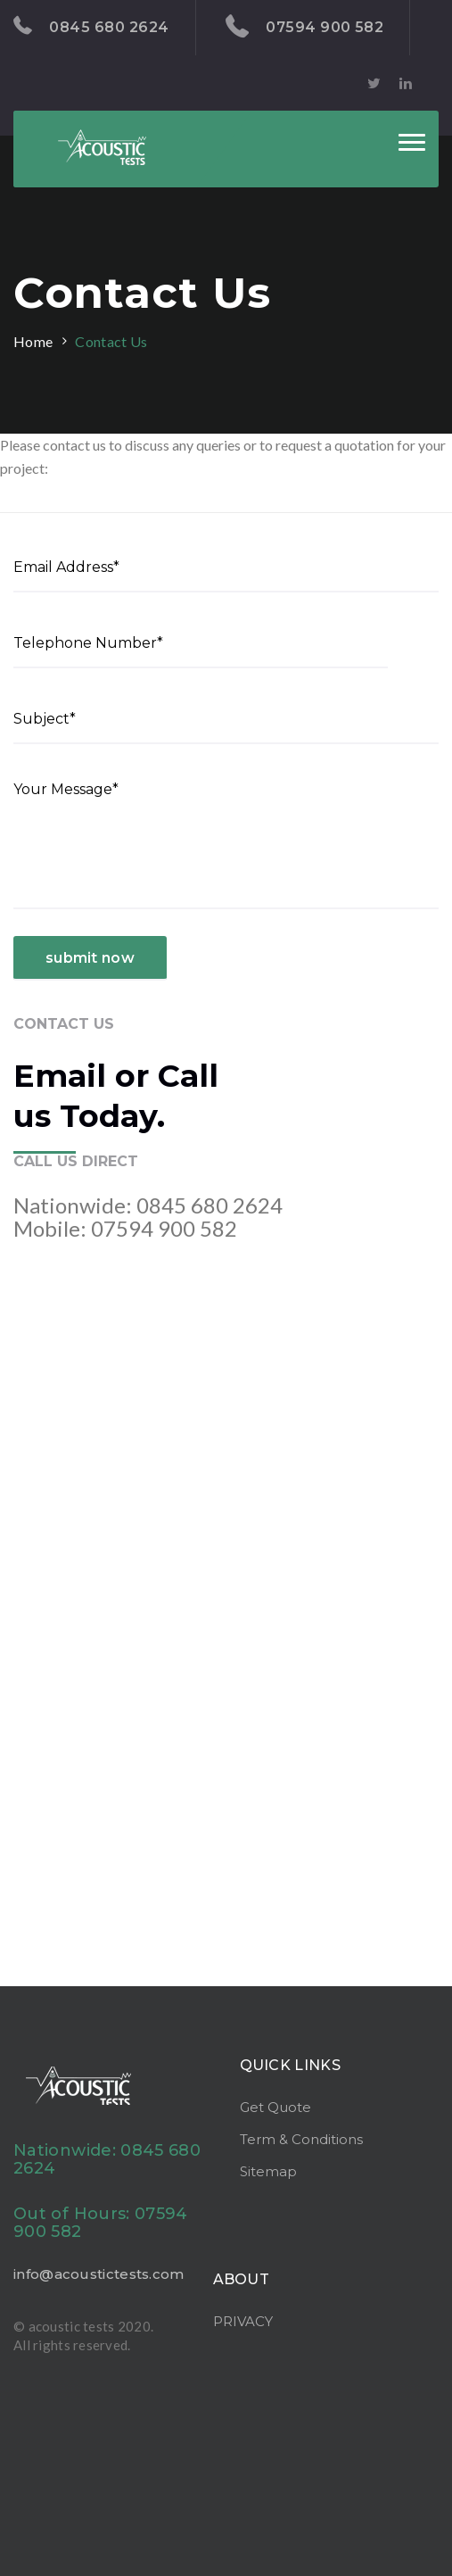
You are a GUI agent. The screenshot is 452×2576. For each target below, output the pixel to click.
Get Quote (275, 2107)
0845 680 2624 (91, 26)
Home (33, 341)
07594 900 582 (305, 26)
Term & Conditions (301, 2139)
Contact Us (111, 341)
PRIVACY (243, 2321)
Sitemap (268, 2171)
